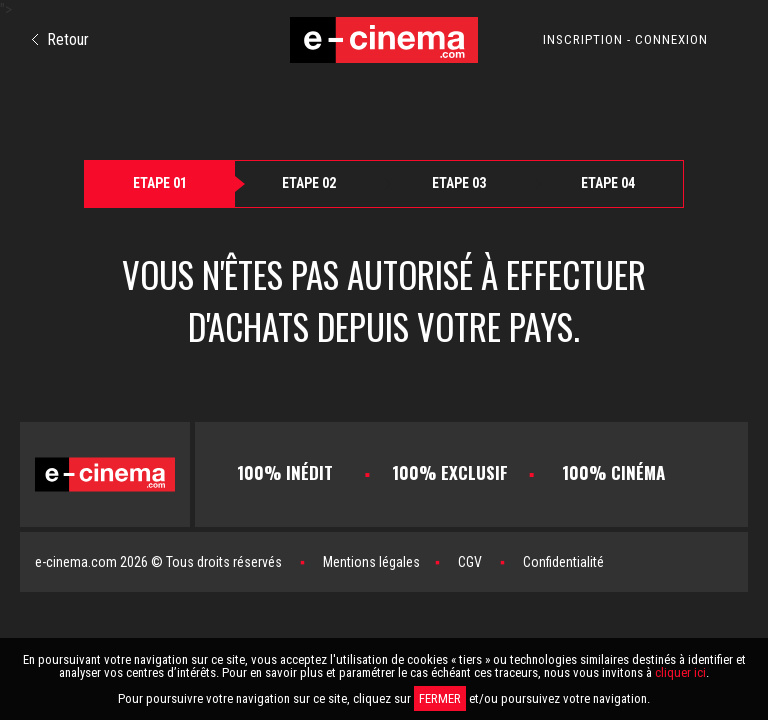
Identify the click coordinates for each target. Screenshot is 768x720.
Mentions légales (371, 562)
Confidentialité (563, 562)
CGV (470, 562)
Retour (60, 39)
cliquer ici (680, 672)
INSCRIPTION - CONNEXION (625, 39)
